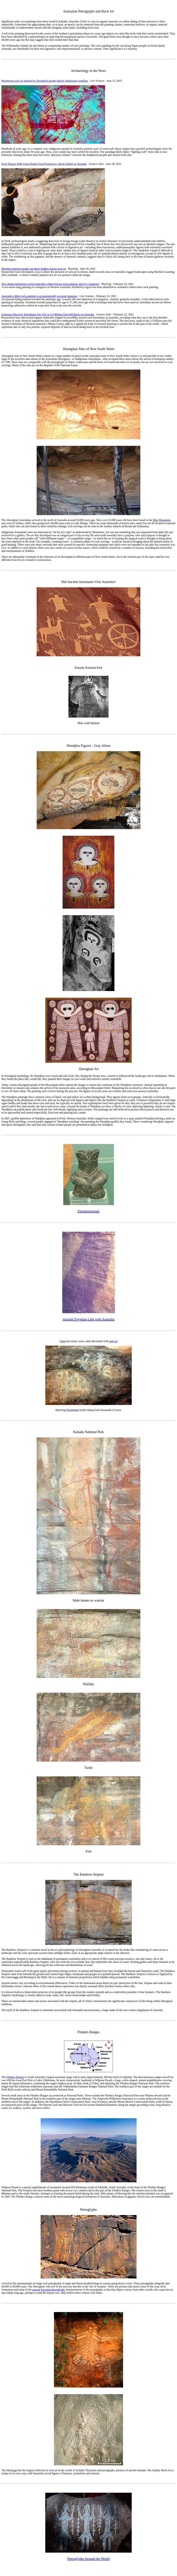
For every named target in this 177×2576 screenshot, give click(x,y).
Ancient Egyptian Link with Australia (88, 1319)
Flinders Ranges (15, 2077)
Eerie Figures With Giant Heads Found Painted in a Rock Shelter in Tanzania (44, 163)
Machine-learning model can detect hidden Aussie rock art (33, 268)
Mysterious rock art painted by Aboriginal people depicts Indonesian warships (44, 80)
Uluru (62, 1341)
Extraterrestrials (88, 1211)
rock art (113, 1341)
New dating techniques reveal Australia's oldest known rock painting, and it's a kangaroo (50, 283)
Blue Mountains (162, 520)
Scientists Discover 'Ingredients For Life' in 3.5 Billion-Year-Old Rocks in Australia (47, 314)
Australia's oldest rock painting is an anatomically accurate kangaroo (39, 296)
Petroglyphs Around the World (88, 2559)
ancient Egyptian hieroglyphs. (49, 2289)
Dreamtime (72, 1409)
